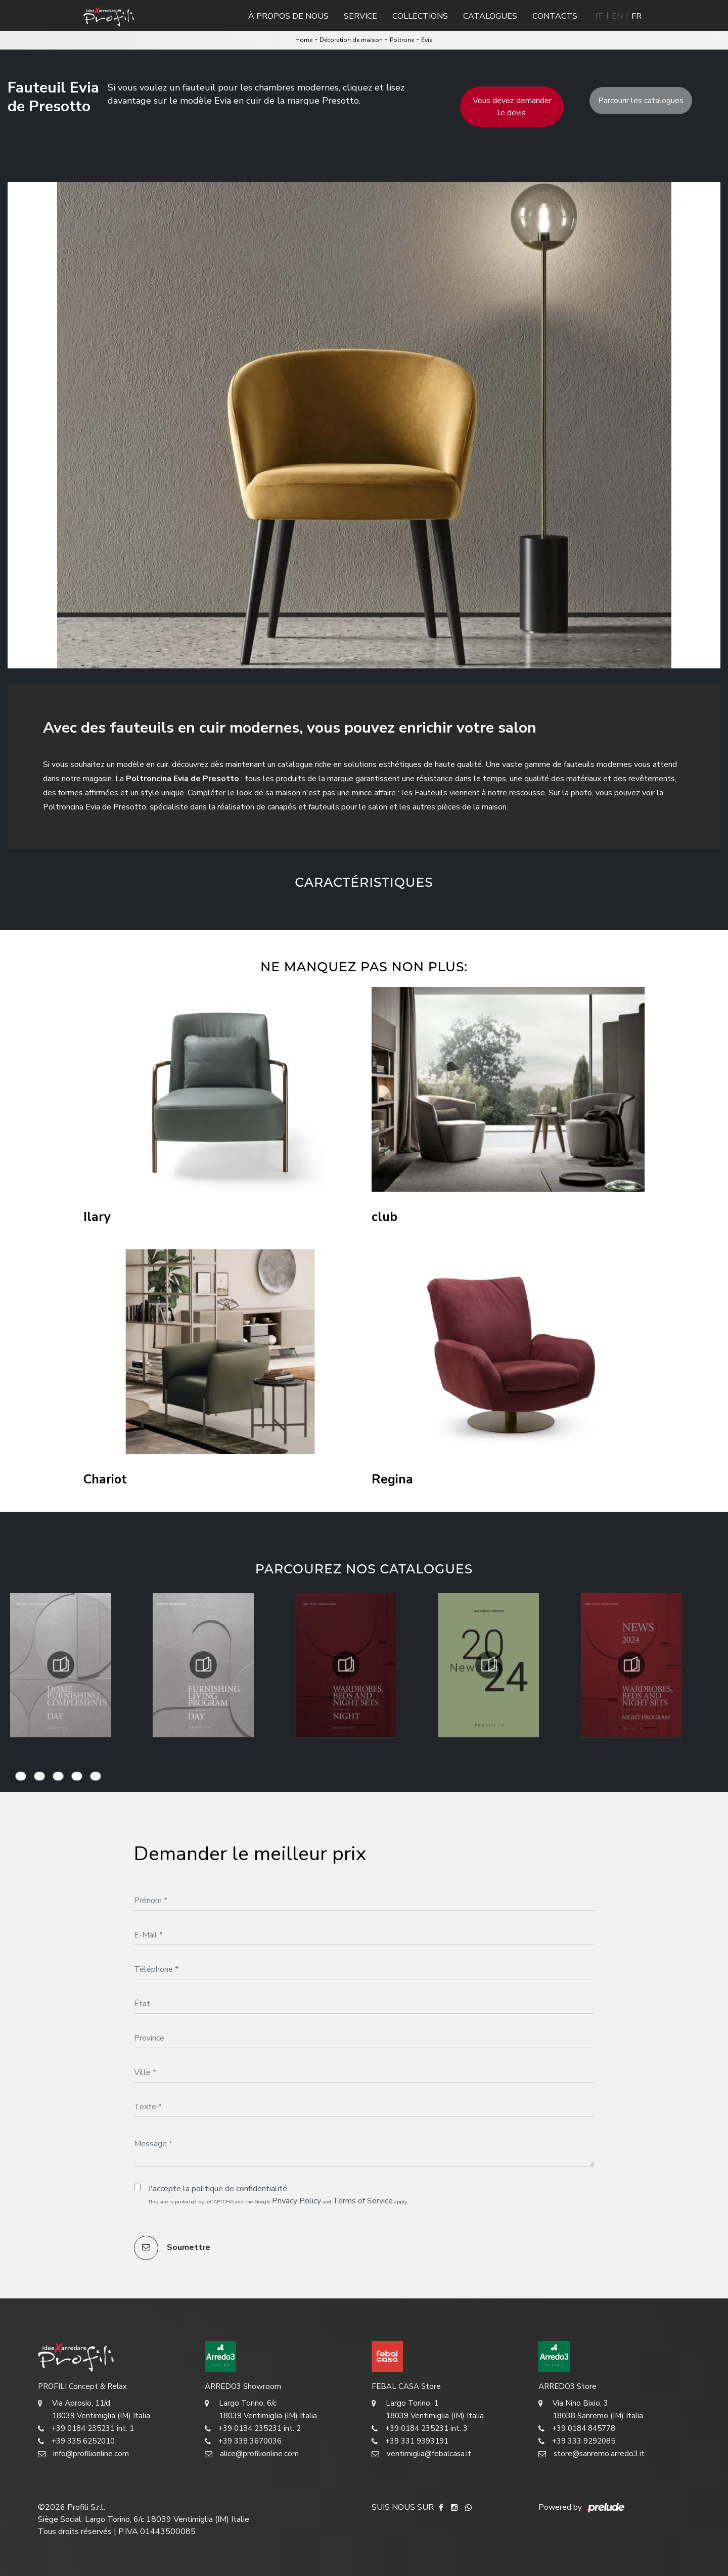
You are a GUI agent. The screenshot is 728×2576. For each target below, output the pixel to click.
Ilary (97, 1217)
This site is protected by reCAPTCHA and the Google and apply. (278, 2200)
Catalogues (490, 16)
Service (360, 16)
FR (636, 16)
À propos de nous (288, 16)
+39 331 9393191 (410, 2441)
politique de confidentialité (239, 2188)
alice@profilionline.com (252, 2454)
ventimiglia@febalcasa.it (421, 2454)
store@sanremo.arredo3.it (591, 2454)
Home (303, 40)
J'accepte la (217, 2188)
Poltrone (402, 40)
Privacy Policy (296, 2200)
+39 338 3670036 (243, 2441)
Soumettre (172, 2248)
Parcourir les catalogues (641, 100)
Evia (427, 40)
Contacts (554, 16)
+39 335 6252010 (76, 2441)
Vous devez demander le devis (512, 106)
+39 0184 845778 (576, 2428)
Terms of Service (363, 2200)
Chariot (105, 1479)
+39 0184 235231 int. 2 (253, 2428)
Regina (392, 1479)
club (384, 1217)
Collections (420, 16)
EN (617, 16)
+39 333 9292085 (576, 2441)
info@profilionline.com (83, 2454)
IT (599, 16)
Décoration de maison (351, 40)
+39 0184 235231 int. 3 (420, 2428)
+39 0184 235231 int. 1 (86, 2428)
